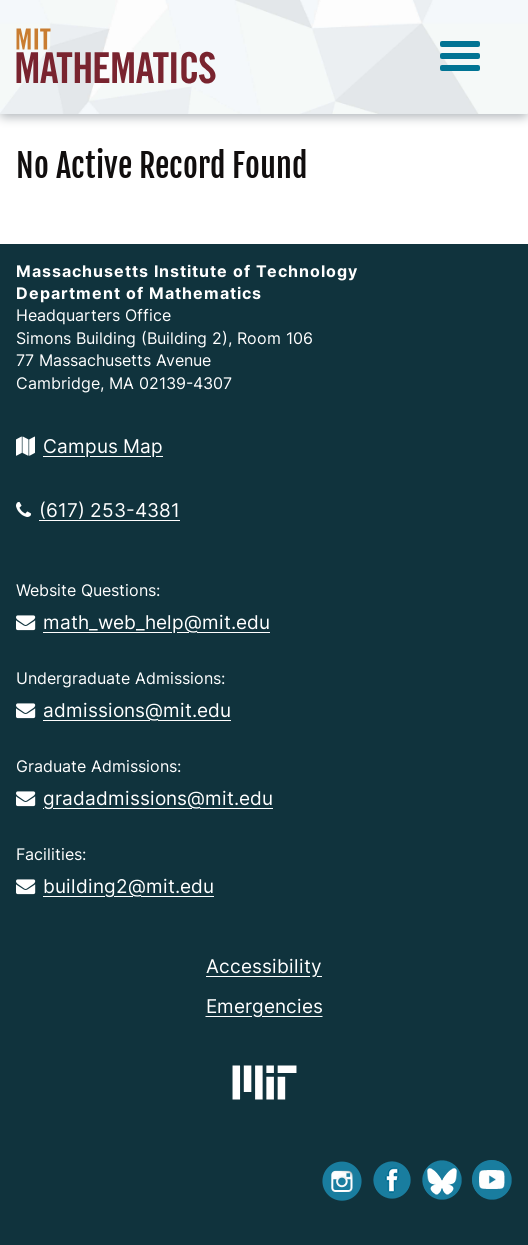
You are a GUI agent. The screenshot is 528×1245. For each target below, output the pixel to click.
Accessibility (264, 966)
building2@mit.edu (115, 886)
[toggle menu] (460, 57)
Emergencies (264, 1006)
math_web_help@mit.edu (143, 622)
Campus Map (89, 446)
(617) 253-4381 (98, 510)
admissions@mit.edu (123, 710)
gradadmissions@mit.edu (144, 798)
